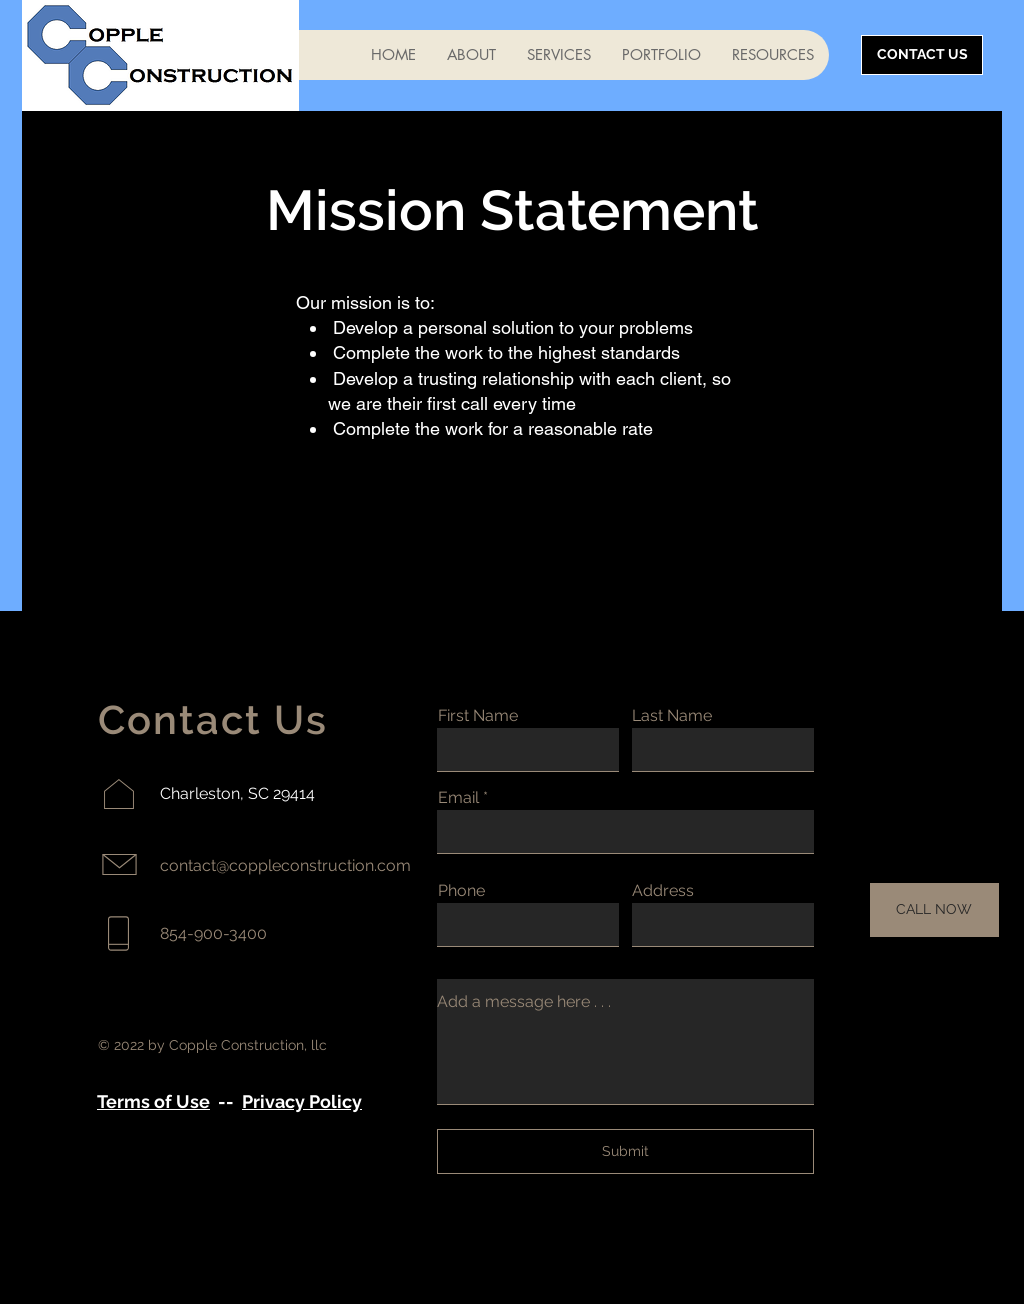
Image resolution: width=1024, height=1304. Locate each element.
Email (458, 798)
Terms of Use (153, 1101)
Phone (461, 891)
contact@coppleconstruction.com (285, 865)
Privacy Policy (302, 1101)
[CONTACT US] (922, 55)
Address (663, 891)
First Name (478, 716)
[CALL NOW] (934, 910)
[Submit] (625, 1151)
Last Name (672, 716)
